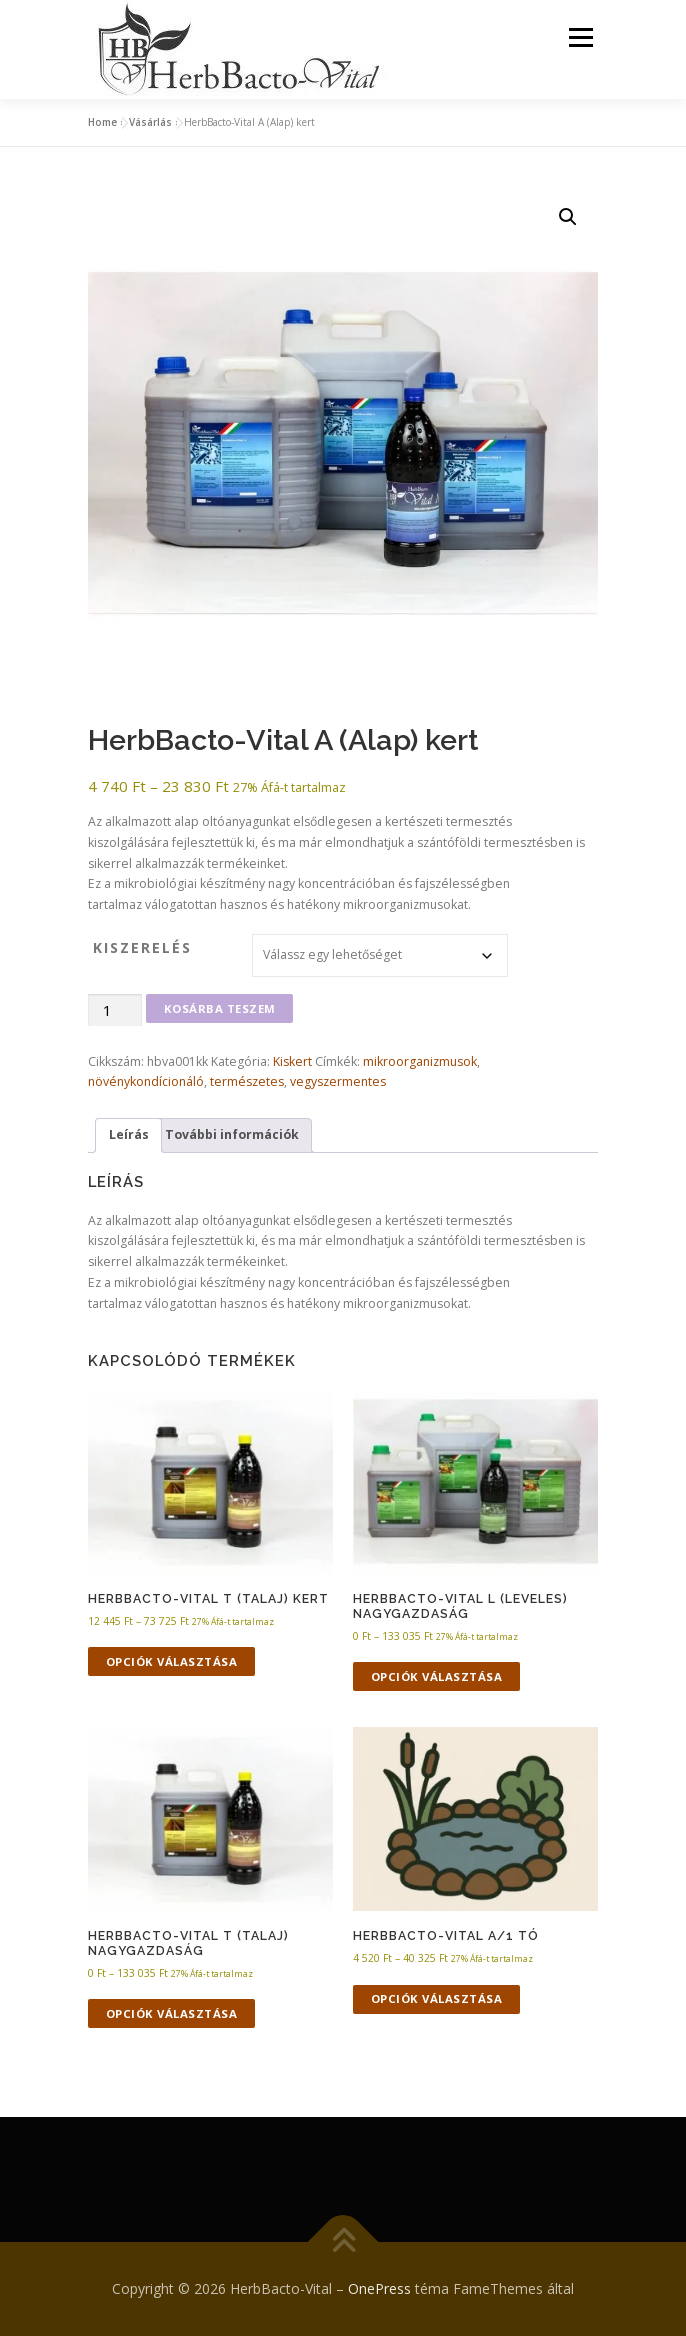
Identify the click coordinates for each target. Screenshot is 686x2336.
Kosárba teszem (220, 1008)
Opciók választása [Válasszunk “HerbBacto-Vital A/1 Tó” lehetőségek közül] (437, 1998)
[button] (568, 217)
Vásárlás (150, 122)
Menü (579, 37)
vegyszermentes (338, 1081)
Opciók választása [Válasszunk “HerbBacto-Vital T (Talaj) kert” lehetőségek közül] (172, 1661)
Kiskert (292, 1061)
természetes (247, 1081)
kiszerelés (142, 947)
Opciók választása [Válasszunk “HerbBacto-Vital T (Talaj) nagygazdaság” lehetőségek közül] (172, 2013)
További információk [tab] (232, 1134)
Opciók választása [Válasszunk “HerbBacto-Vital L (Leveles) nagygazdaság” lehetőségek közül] (437, 1676)
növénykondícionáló (146, 1081)
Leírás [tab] (129, 1134)
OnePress (379, 2288)
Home (102, 122)
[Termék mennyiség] (115, 1010)
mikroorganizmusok (420, 1061)
